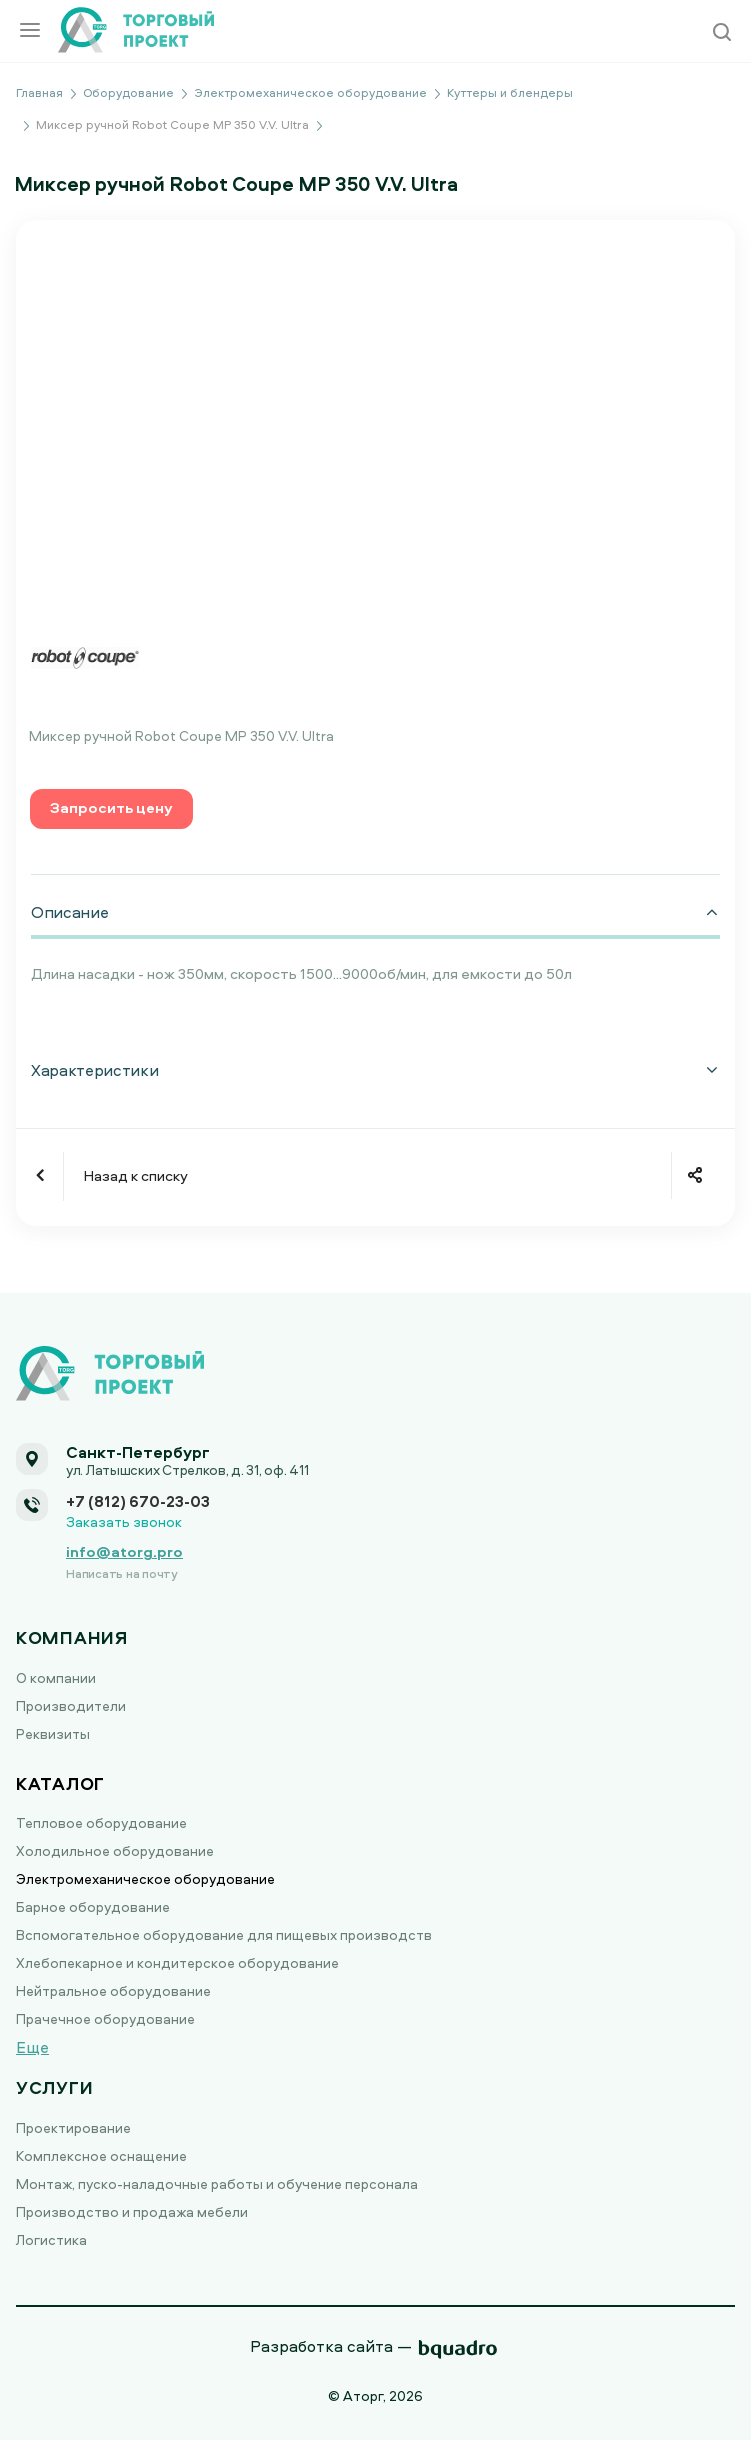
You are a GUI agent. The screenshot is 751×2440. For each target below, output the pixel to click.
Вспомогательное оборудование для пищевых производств (224, 1934)
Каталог (60, 1783)
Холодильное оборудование (115, 1850)
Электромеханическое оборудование (145, 1878)
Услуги (54, 2087)
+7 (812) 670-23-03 (138, 1501)
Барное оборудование (93, 1906)
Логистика (51, 2239)
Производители (71, 1705)
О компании (56, 1677)
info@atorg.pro (124, 1551)
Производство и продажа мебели (132, 2211)
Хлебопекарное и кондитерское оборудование (177, 1962)
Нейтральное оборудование (113, 1990)
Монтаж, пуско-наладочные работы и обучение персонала (217, 2183)
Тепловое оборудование (101, 1822)
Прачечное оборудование (105, 2018)
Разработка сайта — (331, 2346)
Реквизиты (53, 1733)
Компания (72, 1637)
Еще (32, 2047)
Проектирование (73, 2127)
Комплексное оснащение (101, 2155)
